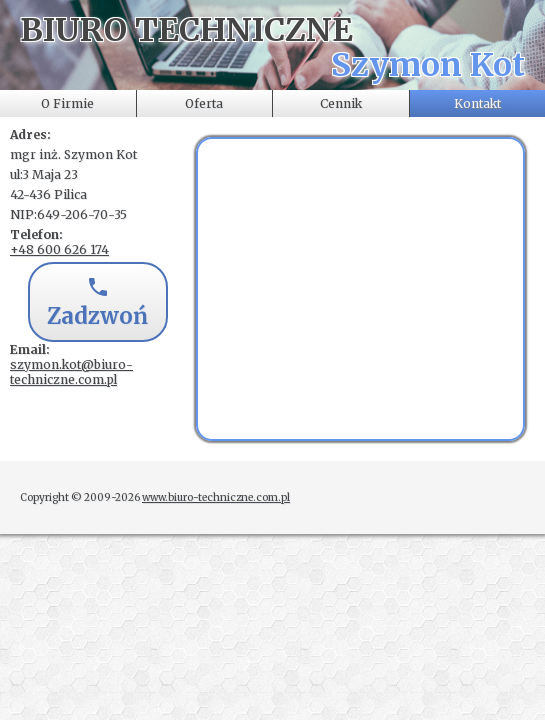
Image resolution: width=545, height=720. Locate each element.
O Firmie (67, 103)
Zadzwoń (97, 304)
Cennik (341, 103)
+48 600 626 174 (59, 249)
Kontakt (477, 103)
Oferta (204, 103)
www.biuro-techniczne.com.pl (216, 497)
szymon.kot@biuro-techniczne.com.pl (71, 372)
